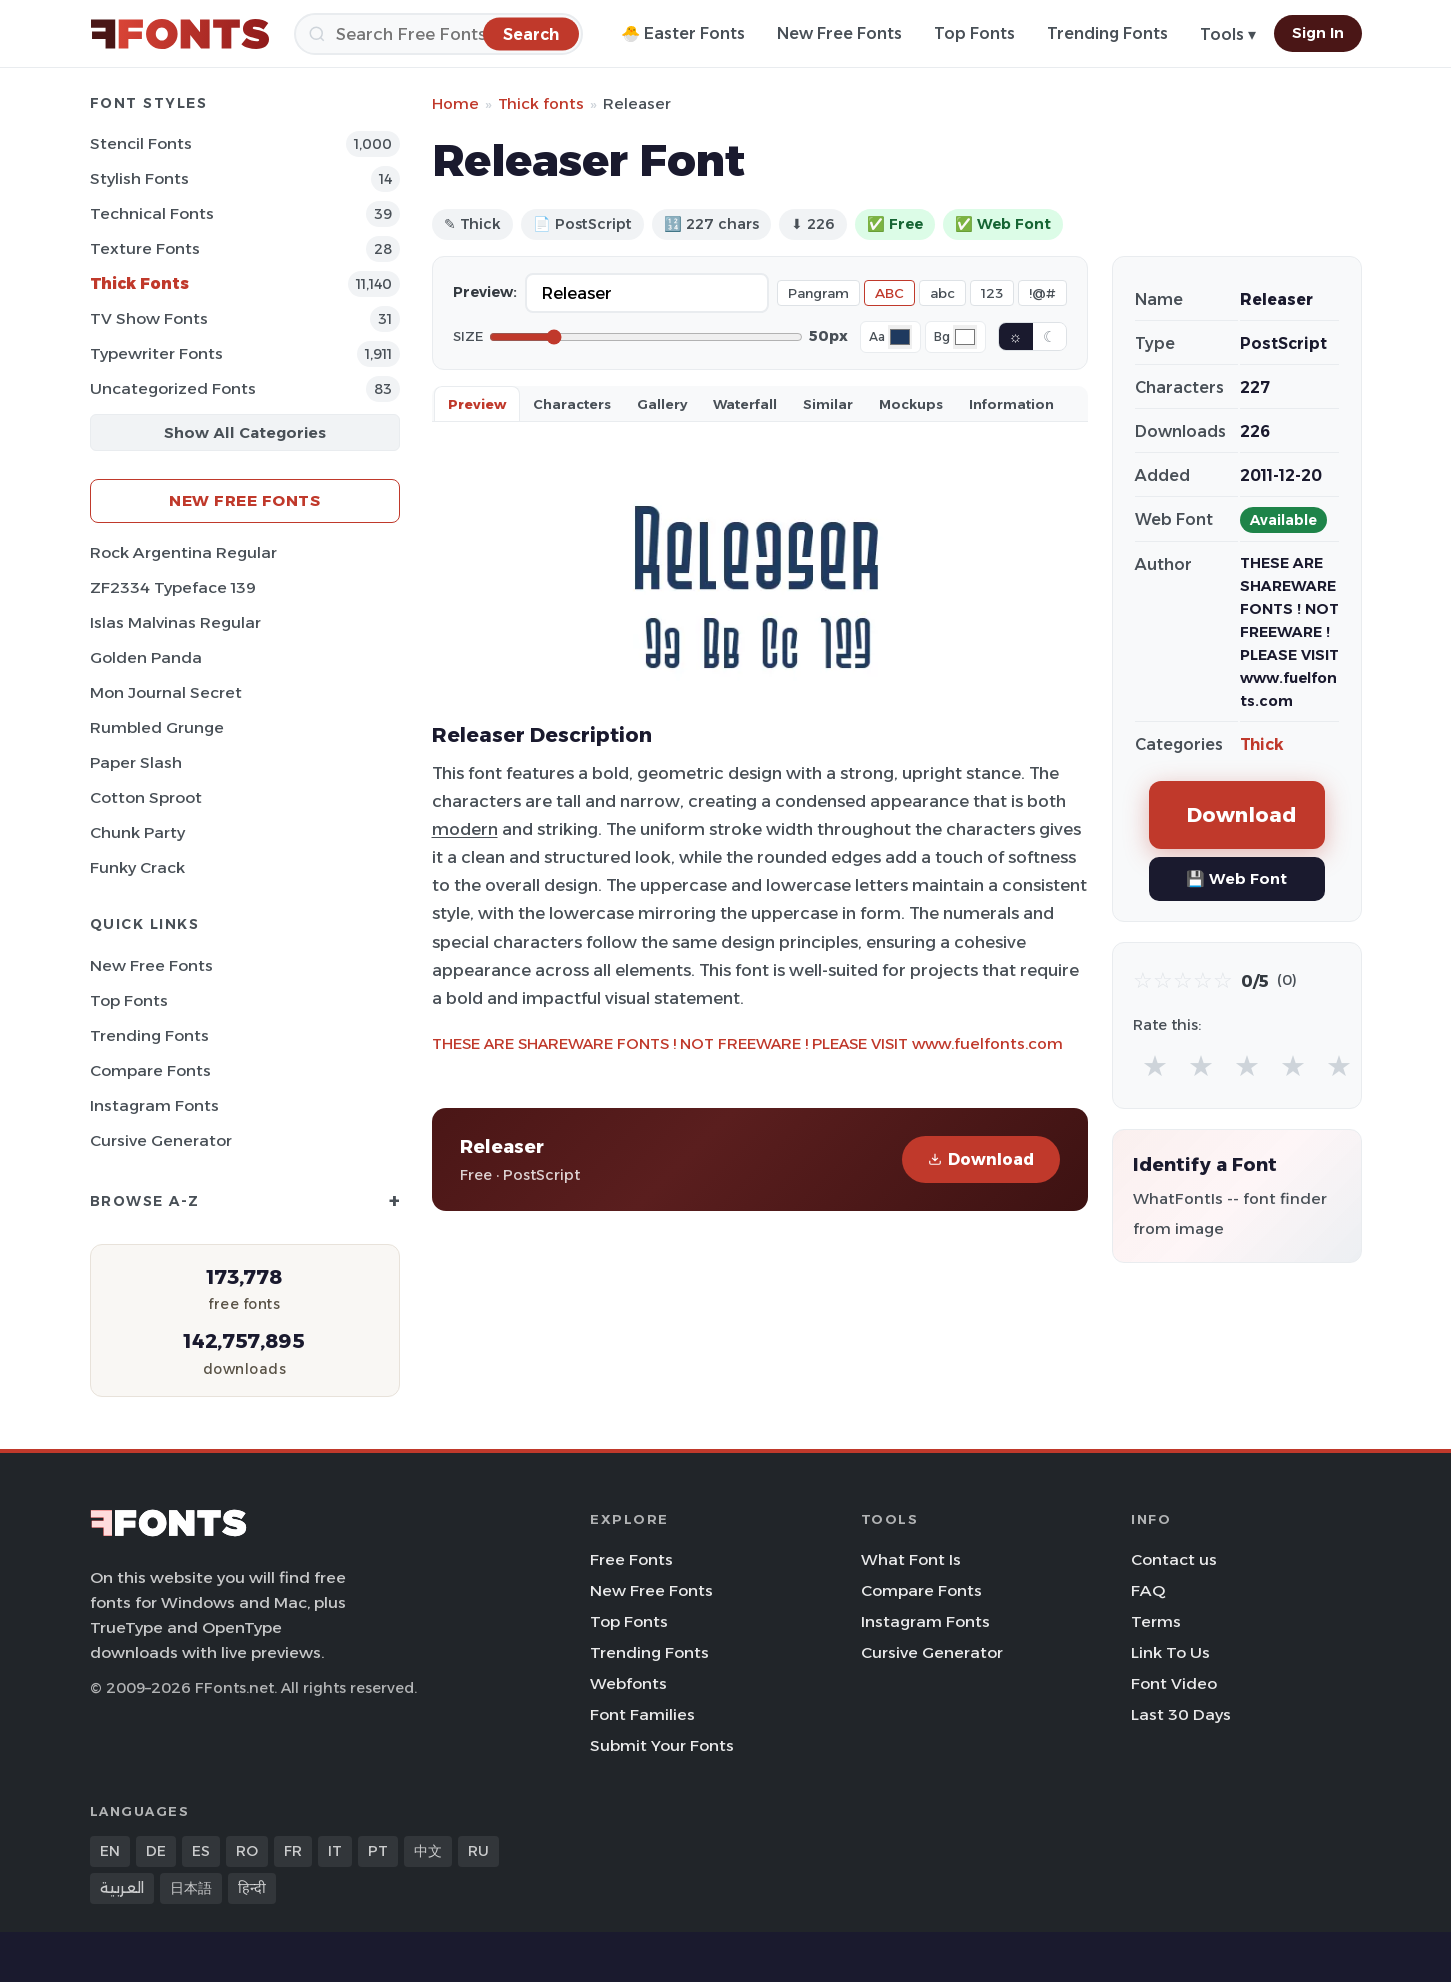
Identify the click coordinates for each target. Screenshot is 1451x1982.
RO (247, 1851)
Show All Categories (245, 432)
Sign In (1318, 33)
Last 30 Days (1181, 1714)
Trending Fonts (1107, 33)
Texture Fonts (145, 248)
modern (465, 829)
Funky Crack (137, 867)
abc (942, 293)
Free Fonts (631, 1559)
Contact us (1174, 1559)
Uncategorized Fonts (173, 388)
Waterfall (745, 404)
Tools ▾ (1228, 34)
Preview (477, 404)
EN (110, 1851)
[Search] (438, 34)
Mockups (911, 404)
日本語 (191, 1888)
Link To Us (1170, 1652)
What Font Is (911, 1559)
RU (478, 1851)
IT (335, 1851)
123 (992, 293)
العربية (122, 1888)
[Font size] (646, 337)
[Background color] (965, 337)
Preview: (485, 292)
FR (293, 1851)
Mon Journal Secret (166, 692)
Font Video (1174, 1683)
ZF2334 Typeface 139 (173, 587)
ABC (889, 293)
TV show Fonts (149, 318)
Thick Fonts (139, 283)
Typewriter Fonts (156, 353)
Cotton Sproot (146, 797)
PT (378, 1851)
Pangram (818, 293)
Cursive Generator (161, 1140)
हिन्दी (252, 1888)
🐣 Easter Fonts (683, 33)
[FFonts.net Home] (180, 34)
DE (156, 1851)
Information (1011, 404)
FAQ (1148, 1590)
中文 (428, 1851)
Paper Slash (136, 762)
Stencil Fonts (141, 143)
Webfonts (628, 1683)
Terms (1156, 1621)
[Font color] (900, 337)
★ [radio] (1155, 1065)
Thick (1262, 744)
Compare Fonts (150, 1070)
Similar (828, 404)
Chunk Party (137, 832)
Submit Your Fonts (662, 1745)
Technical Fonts (152, 213)
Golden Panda (146, 657)
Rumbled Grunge (157, 727)
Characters (572, 404)
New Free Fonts (839, 33)
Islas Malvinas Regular (175, 622)
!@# (1042, 293)
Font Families (642, 1714)
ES (201, 1851)
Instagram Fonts (154, 1105)
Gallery (662, 404)
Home (455, 103)
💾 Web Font (1236, 878)
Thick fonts (541, 103)
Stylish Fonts (139, 178)
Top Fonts (974, 33)
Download (981, 1159)
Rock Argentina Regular (183, 552)
